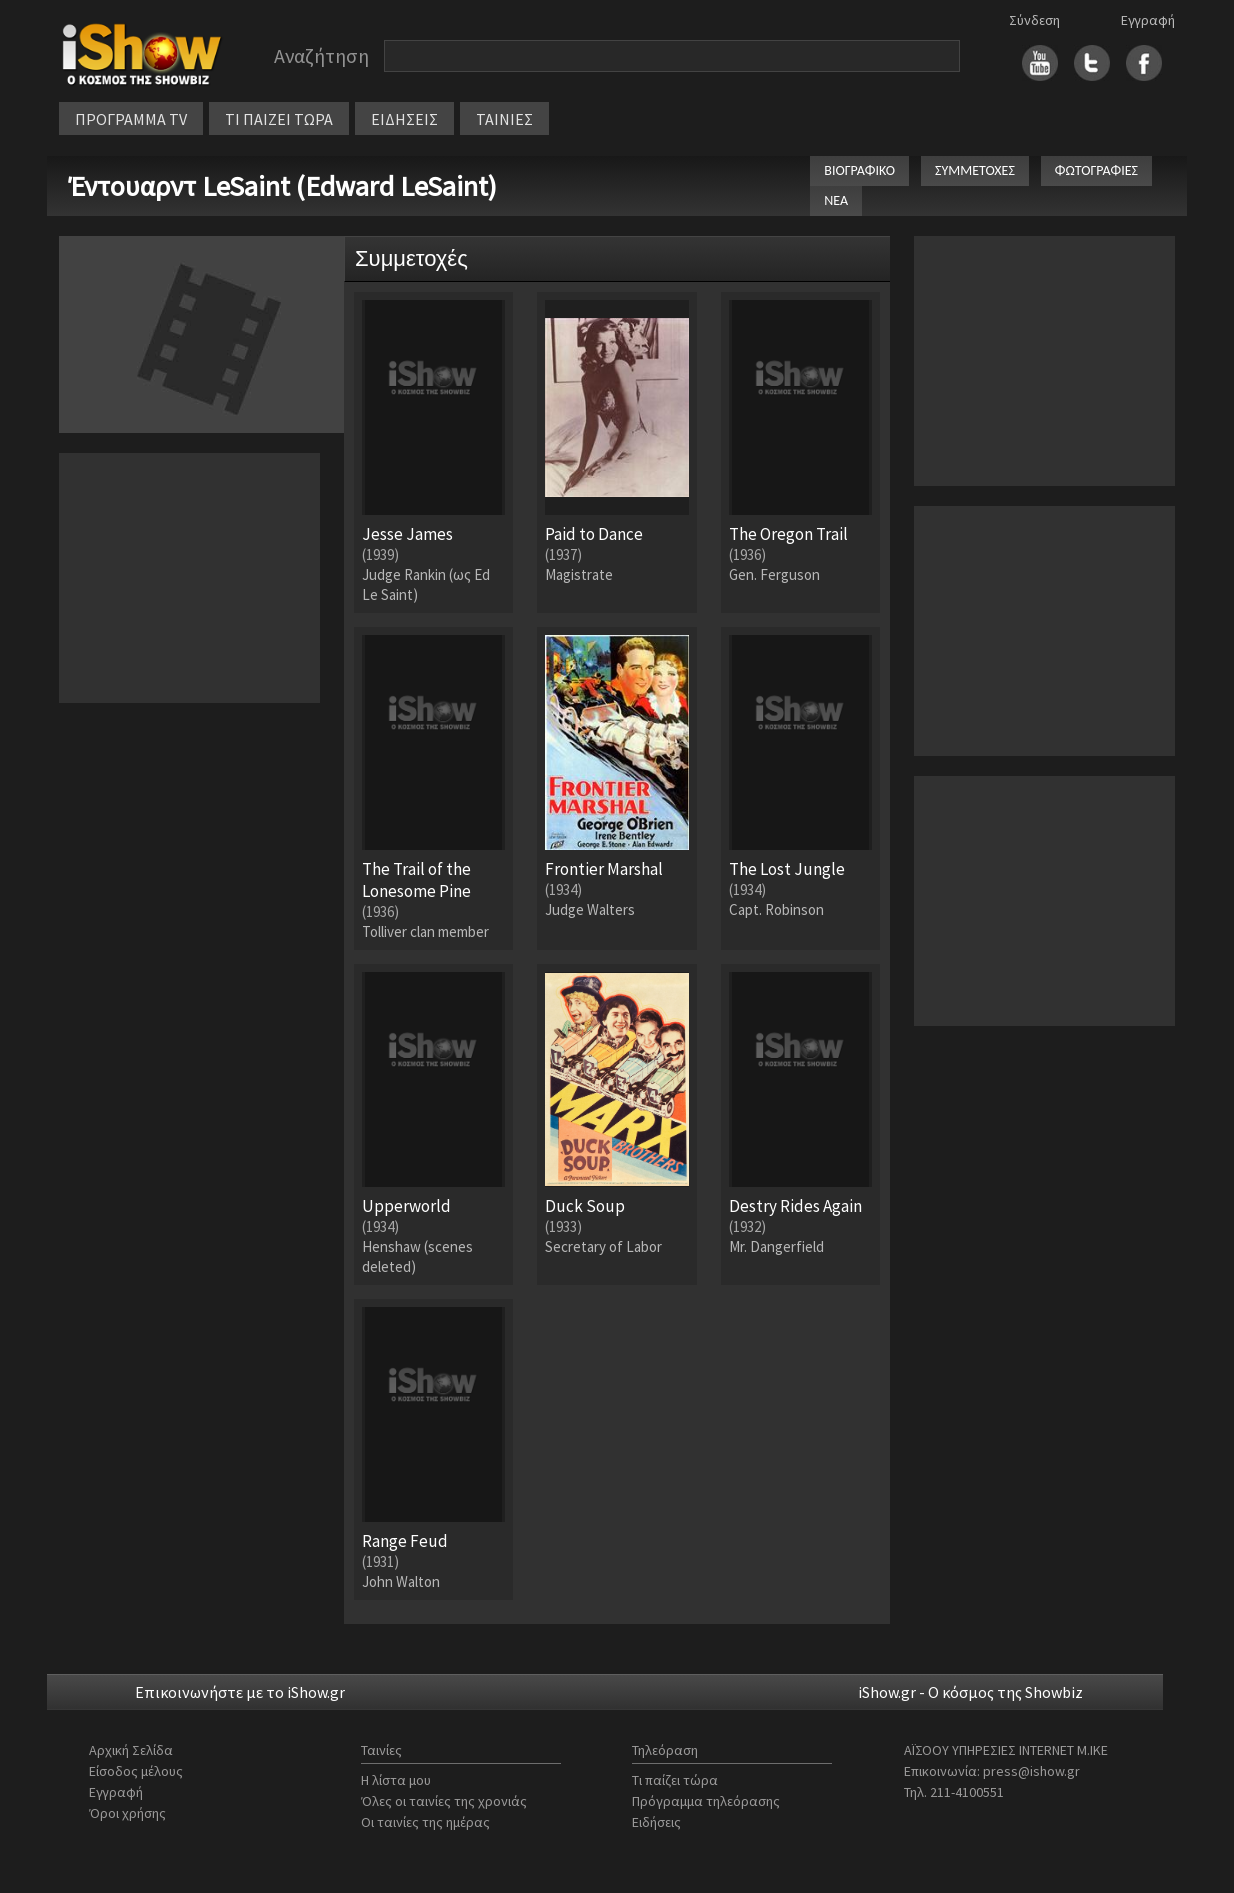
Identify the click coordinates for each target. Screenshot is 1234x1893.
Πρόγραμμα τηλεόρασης (706, 1801)
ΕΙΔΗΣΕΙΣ (404, 119)
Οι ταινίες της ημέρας (425, 1822)
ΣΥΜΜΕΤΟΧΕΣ (975, 170)
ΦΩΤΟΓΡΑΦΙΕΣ (1096, 170)
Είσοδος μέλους (136, 1771)
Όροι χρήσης (127, 1813)
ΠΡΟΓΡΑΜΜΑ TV (131, 119)
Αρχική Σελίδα (131, 1750)
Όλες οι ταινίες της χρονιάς (444, 1801)
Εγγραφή (1148, 20)
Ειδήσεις (656, 1822)
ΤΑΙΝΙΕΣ (504, 119)
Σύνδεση (1034, 20)
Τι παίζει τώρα (675, 1780)
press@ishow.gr (1031, 1771)
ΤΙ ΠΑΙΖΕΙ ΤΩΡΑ (279, 119)
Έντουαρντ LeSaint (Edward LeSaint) (283, 186)
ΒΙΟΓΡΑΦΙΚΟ (859, 170)
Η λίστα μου (396, 1780)
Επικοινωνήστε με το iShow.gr (240, 1692)
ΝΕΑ (836, 200)
